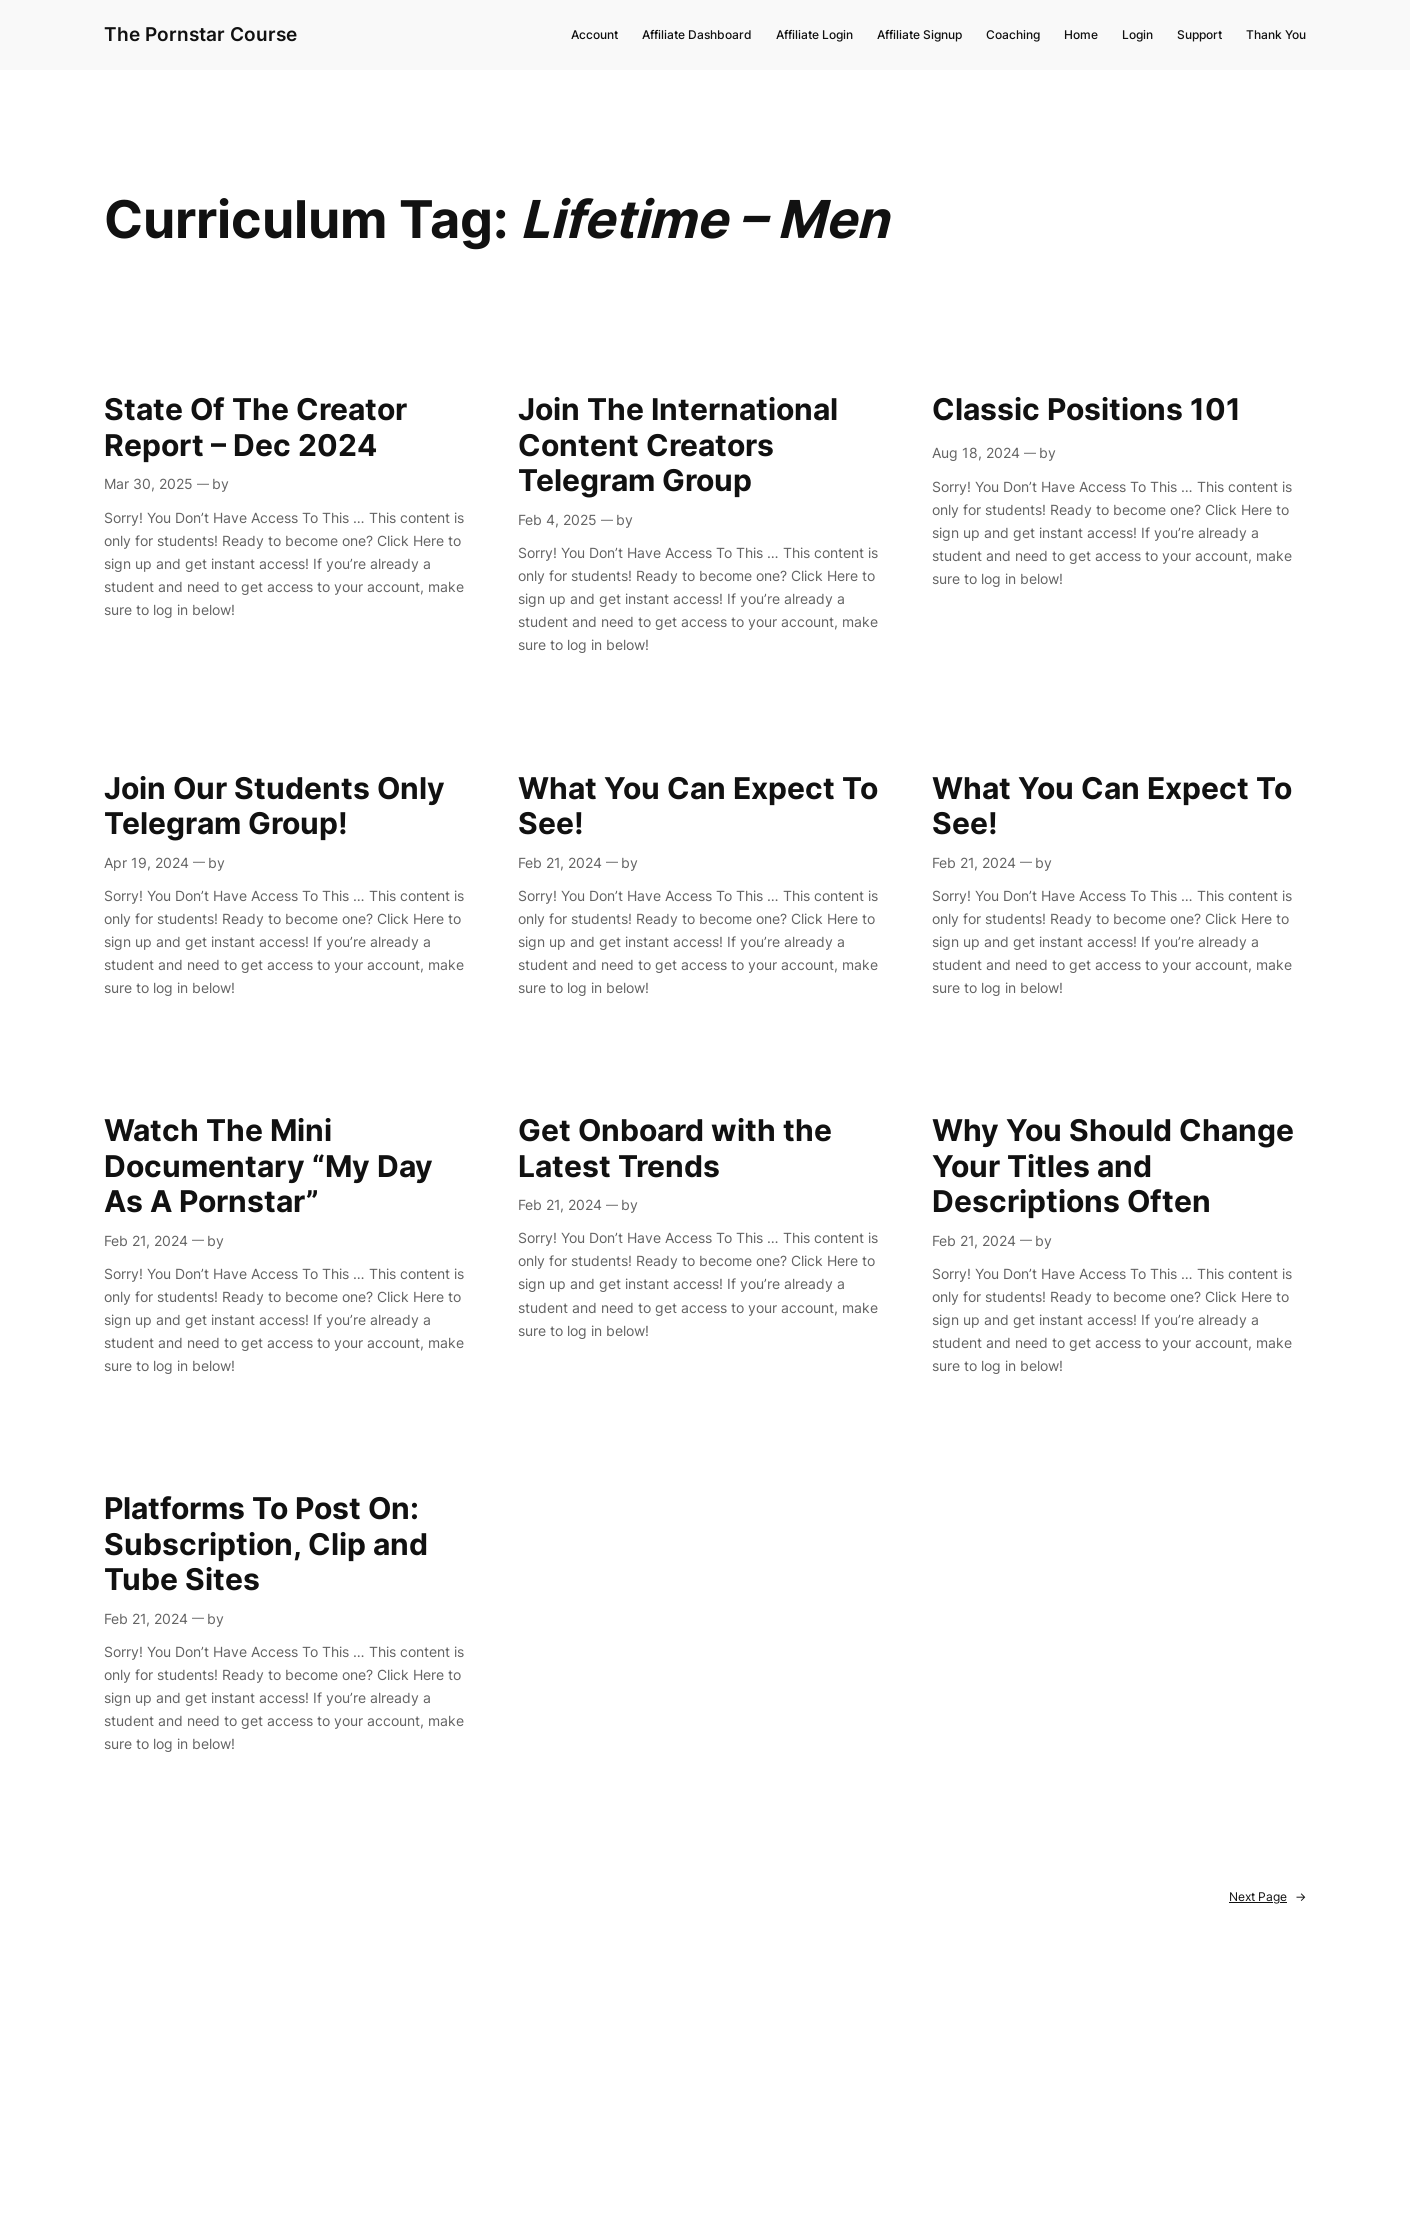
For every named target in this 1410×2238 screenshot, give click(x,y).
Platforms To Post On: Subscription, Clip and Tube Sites (266, 1544)
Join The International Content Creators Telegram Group (678, 445)
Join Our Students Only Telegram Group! (274, 806)
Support (1199, 34)
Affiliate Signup (919, 34)
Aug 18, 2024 (976, 452)
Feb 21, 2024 (560, 862)
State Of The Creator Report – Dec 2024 (255, 427)
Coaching (1013, 34)
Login (1137, 34)
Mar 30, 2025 (148, 483)
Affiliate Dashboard (697, 34)
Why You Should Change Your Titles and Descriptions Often (1113, 1166)
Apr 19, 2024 (146, 862)
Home (1081, 34)
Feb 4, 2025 (557, 519)
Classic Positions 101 (1086, 409)
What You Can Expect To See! (698, 806)
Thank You (1276, 34)
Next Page (1267, 1897)
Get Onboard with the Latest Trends (675, 1148)
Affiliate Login (814, 34)
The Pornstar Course (200, 34)
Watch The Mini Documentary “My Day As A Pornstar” (268, 1166)
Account (594, 34)
